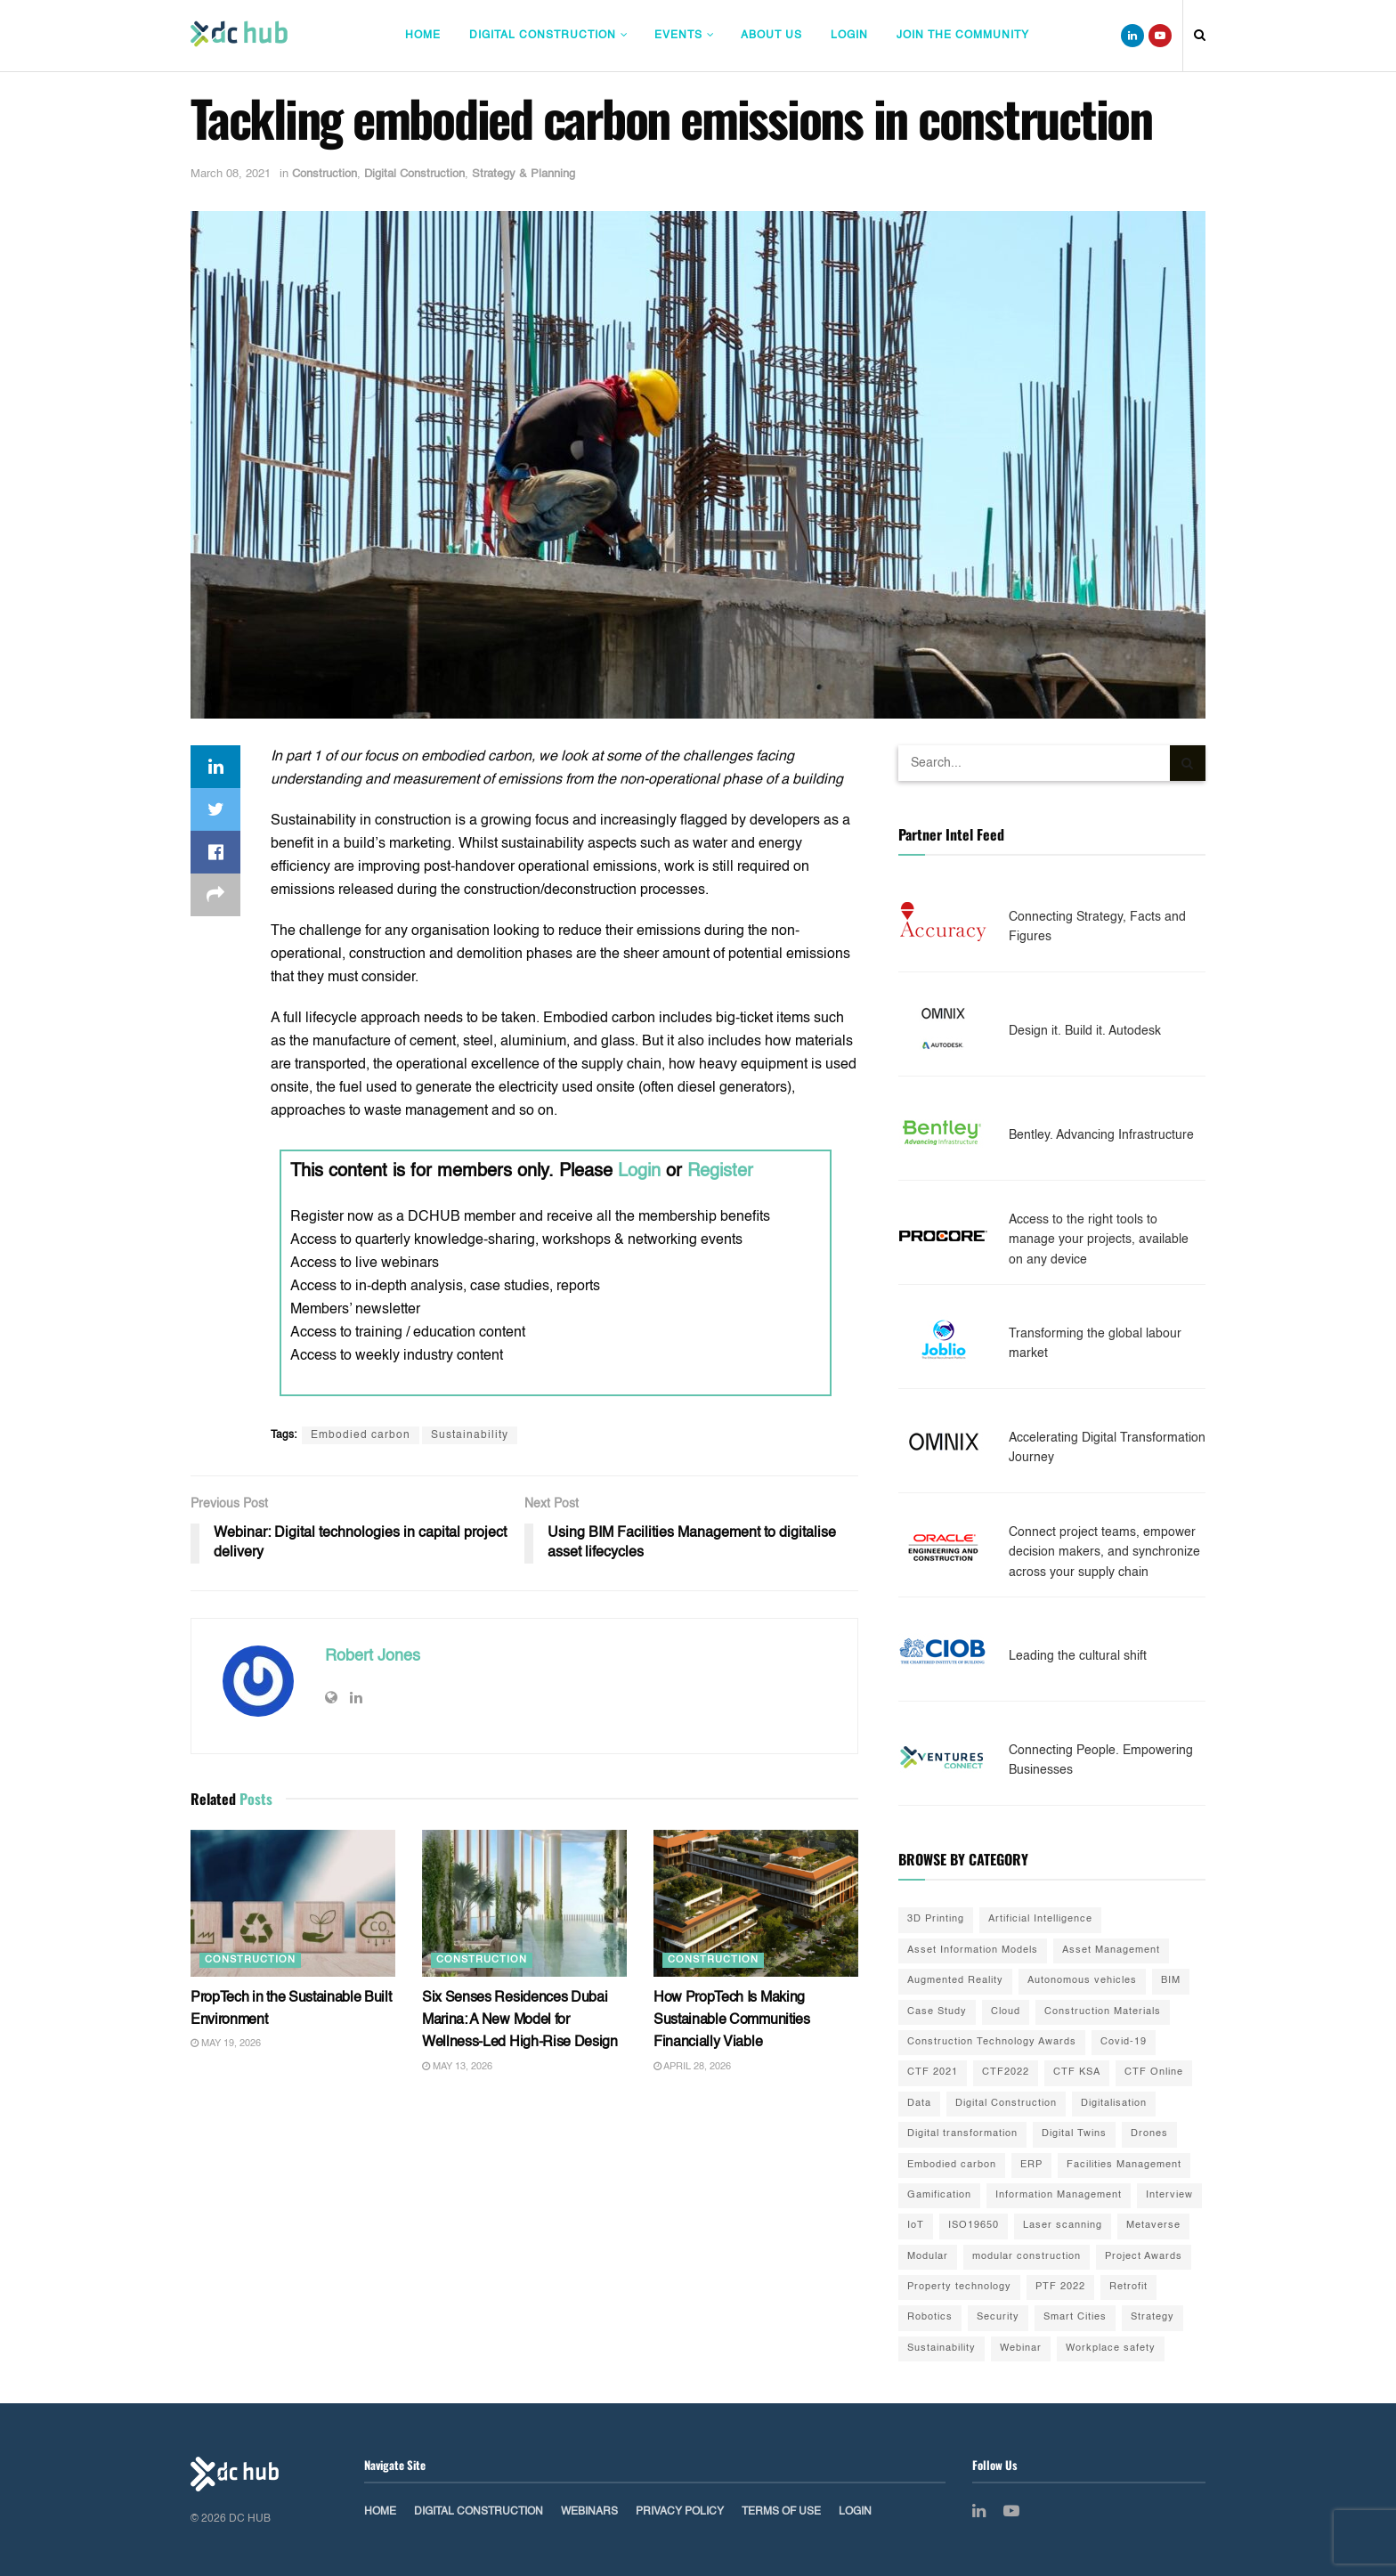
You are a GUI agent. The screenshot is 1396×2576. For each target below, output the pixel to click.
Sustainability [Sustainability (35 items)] (941, 2348)
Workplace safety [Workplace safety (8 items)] (1111, 2348)
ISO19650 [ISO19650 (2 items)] (973, 2226)
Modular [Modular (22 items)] (927, 2257)
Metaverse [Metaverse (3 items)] (1153, 2226)
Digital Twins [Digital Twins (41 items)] (1074, 2134)
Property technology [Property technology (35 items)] (959, 2287)
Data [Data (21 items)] (919, 2104)
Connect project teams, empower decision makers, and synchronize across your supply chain (1104, 1552)
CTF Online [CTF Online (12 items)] (1153, 2072)
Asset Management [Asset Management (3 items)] (1111, 1950)
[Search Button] (1187, 763)
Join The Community (963, 35)
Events (678, 35)
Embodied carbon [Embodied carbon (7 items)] (951, 2165)
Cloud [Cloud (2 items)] (1005, 2012)
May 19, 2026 (226, 2044)
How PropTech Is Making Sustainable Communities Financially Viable (731, 2021)
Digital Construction (542, 35)
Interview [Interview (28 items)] (1169, 2195)
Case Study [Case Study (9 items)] (937, 2012)
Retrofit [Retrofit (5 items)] (1128, 2287)
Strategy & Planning (523, 174)
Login (849, 35)
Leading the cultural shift (1078, 1656)
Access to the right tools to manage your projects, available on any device (1099, 1240)
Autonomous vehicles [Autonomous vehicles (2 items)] (1082, 1981)
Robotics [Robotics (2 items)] (930, 2317)
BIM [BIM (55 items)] (1171, 1981)
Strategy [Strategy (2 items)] (1152, 2317)
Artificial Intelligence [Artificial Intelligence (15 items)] (1040, 1919)
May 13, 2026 (457, 2067)
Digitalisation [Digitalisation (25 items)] (1114, 2104)
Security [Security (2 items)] (998, 2317)
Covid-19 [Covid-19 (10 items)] (1123, 2042)
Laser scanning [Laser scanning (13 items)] (1062, 2226)
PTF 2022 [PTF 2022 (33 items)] (1060, 2287)
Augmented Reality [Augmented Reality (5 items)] (955, 1981)
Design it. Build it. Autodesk (1085, 1031)
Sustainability (469, 1435)
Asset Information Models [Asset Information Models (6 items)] (972, 1950)
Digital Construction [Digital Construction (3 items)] (1006, 2104)
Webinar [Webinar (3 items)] (1021, 2348)
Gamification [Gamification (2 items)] (939, 2195)
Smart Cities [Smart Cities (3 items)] (1075, 2317)
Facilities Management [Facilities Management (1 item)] (1124, 2165)
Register (720, 1172)
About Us (771, 35)
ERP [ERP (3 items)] (1031, 2165)
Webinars (589, 2512)
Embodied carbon (360, 1435)
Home (423, 35)
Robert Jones (372, 1656)
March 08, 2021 (231, 174)
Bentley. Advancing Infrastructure (1101, 1135)
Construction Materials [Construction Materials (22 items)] (1102, 2012)
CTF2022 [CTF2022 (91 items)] (1005, 2072)
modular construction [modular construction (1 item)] (1026, 2257)
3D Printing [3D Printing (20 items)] (935, 1919)
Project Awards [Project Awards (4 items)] (1143, 2257)
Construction (324, 174)
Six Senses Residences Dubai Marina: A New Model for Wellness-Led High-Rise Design (520, 2021)
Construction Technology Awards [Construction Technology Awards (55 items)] (991, 2042)
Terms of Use (781, 2512)
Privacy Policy (680, 2512)
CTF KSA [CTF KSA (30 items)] (1076, 2072)
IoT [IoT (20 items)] (915, 2226)
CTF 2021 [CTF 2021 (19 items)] (932, 2072)
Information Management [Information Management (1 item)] (1058, 2195)
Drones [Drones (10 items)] (1149, 2134)
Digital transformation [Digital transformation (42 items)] (962, 2134)
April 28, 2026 (692, 2067)
